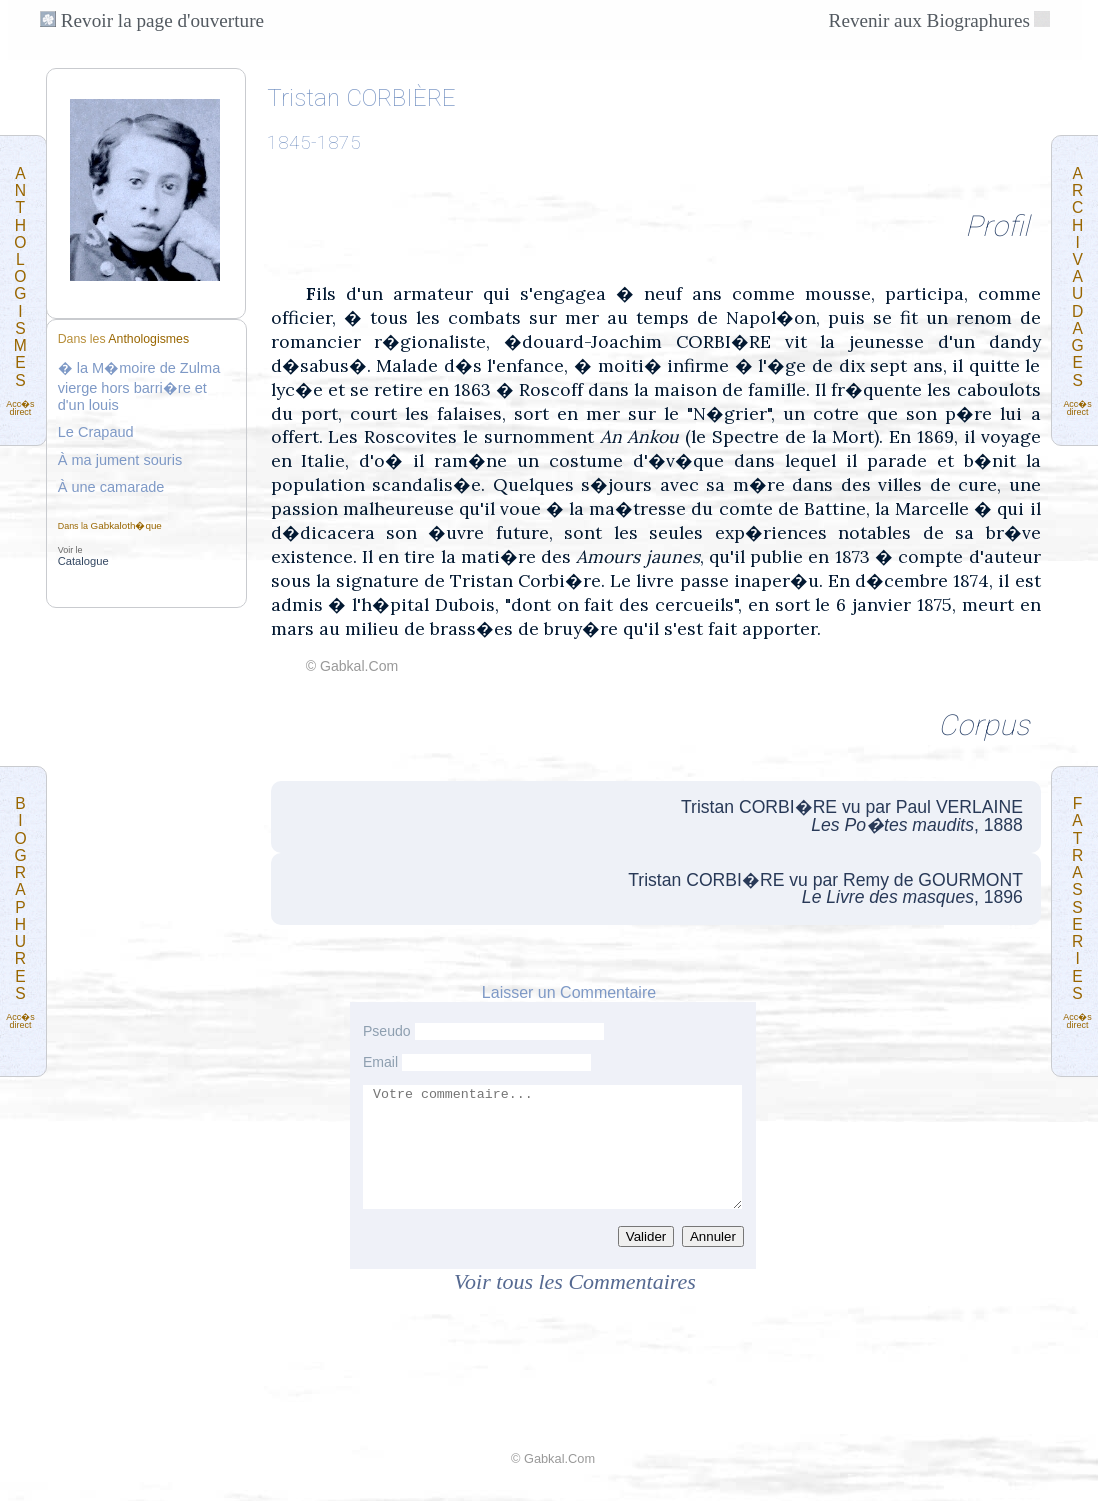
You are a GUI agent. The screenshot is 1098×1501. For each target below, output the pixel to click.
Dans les (123, 339)
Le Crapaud (96, 432)
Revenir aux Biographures (929, 20)
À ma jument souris (120, 460)
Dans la (110, 526)
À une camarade (111, 487)
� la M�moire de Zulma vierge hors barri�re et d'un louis (139, 386)
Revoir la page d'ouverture (152, 20)
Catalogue (83, 561)
